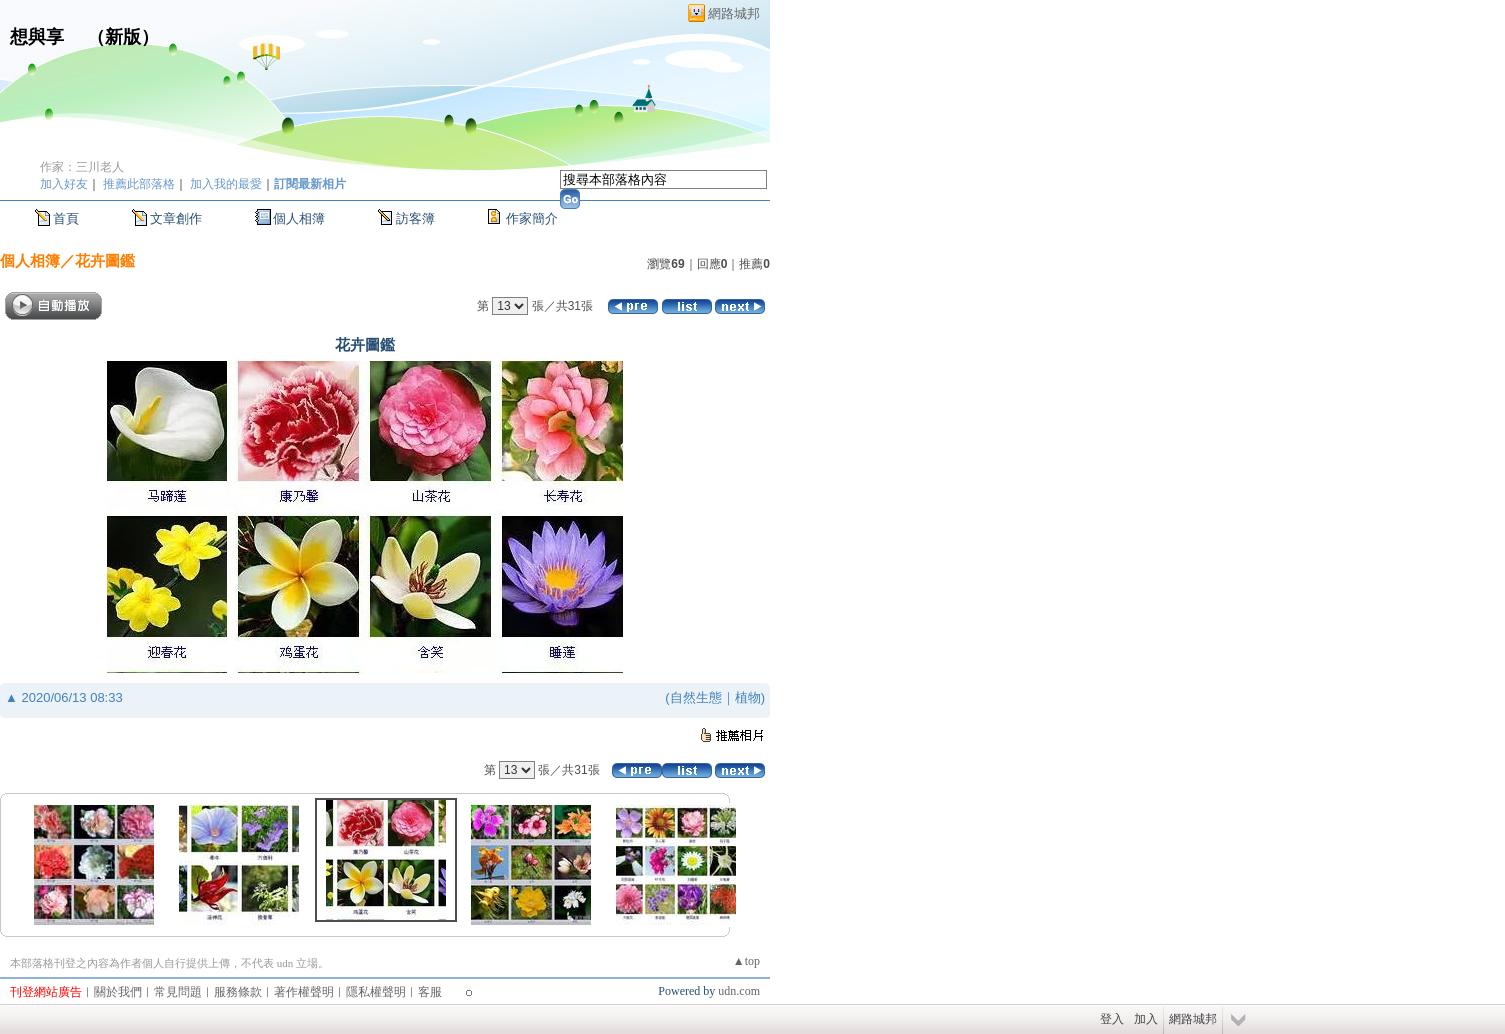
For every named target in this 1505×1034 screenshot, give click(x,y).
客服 (430, 992)
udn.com (739, 991)
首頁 (66, 218)
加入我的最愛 (226, 184)
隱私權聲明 (376, 992)
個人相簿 (299, 218)
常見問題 (178, 992)
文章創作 (176, 218)
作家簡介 (532, 218)
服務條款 (238, 992)
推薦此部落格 (139, 184)
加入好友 (64, 184)
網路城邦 (734, 13)
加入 (1146, 1019)
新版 (123, 37)
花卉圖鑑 (105, 260)
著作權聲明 (304, 992)
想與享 (39, 37)
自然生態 (696, 697)
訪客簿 (415, 218)
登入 (1112, 1019)
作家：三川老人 (82, 167)
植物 (748, 697)
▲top (746, 961)
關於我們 (118, 992)
